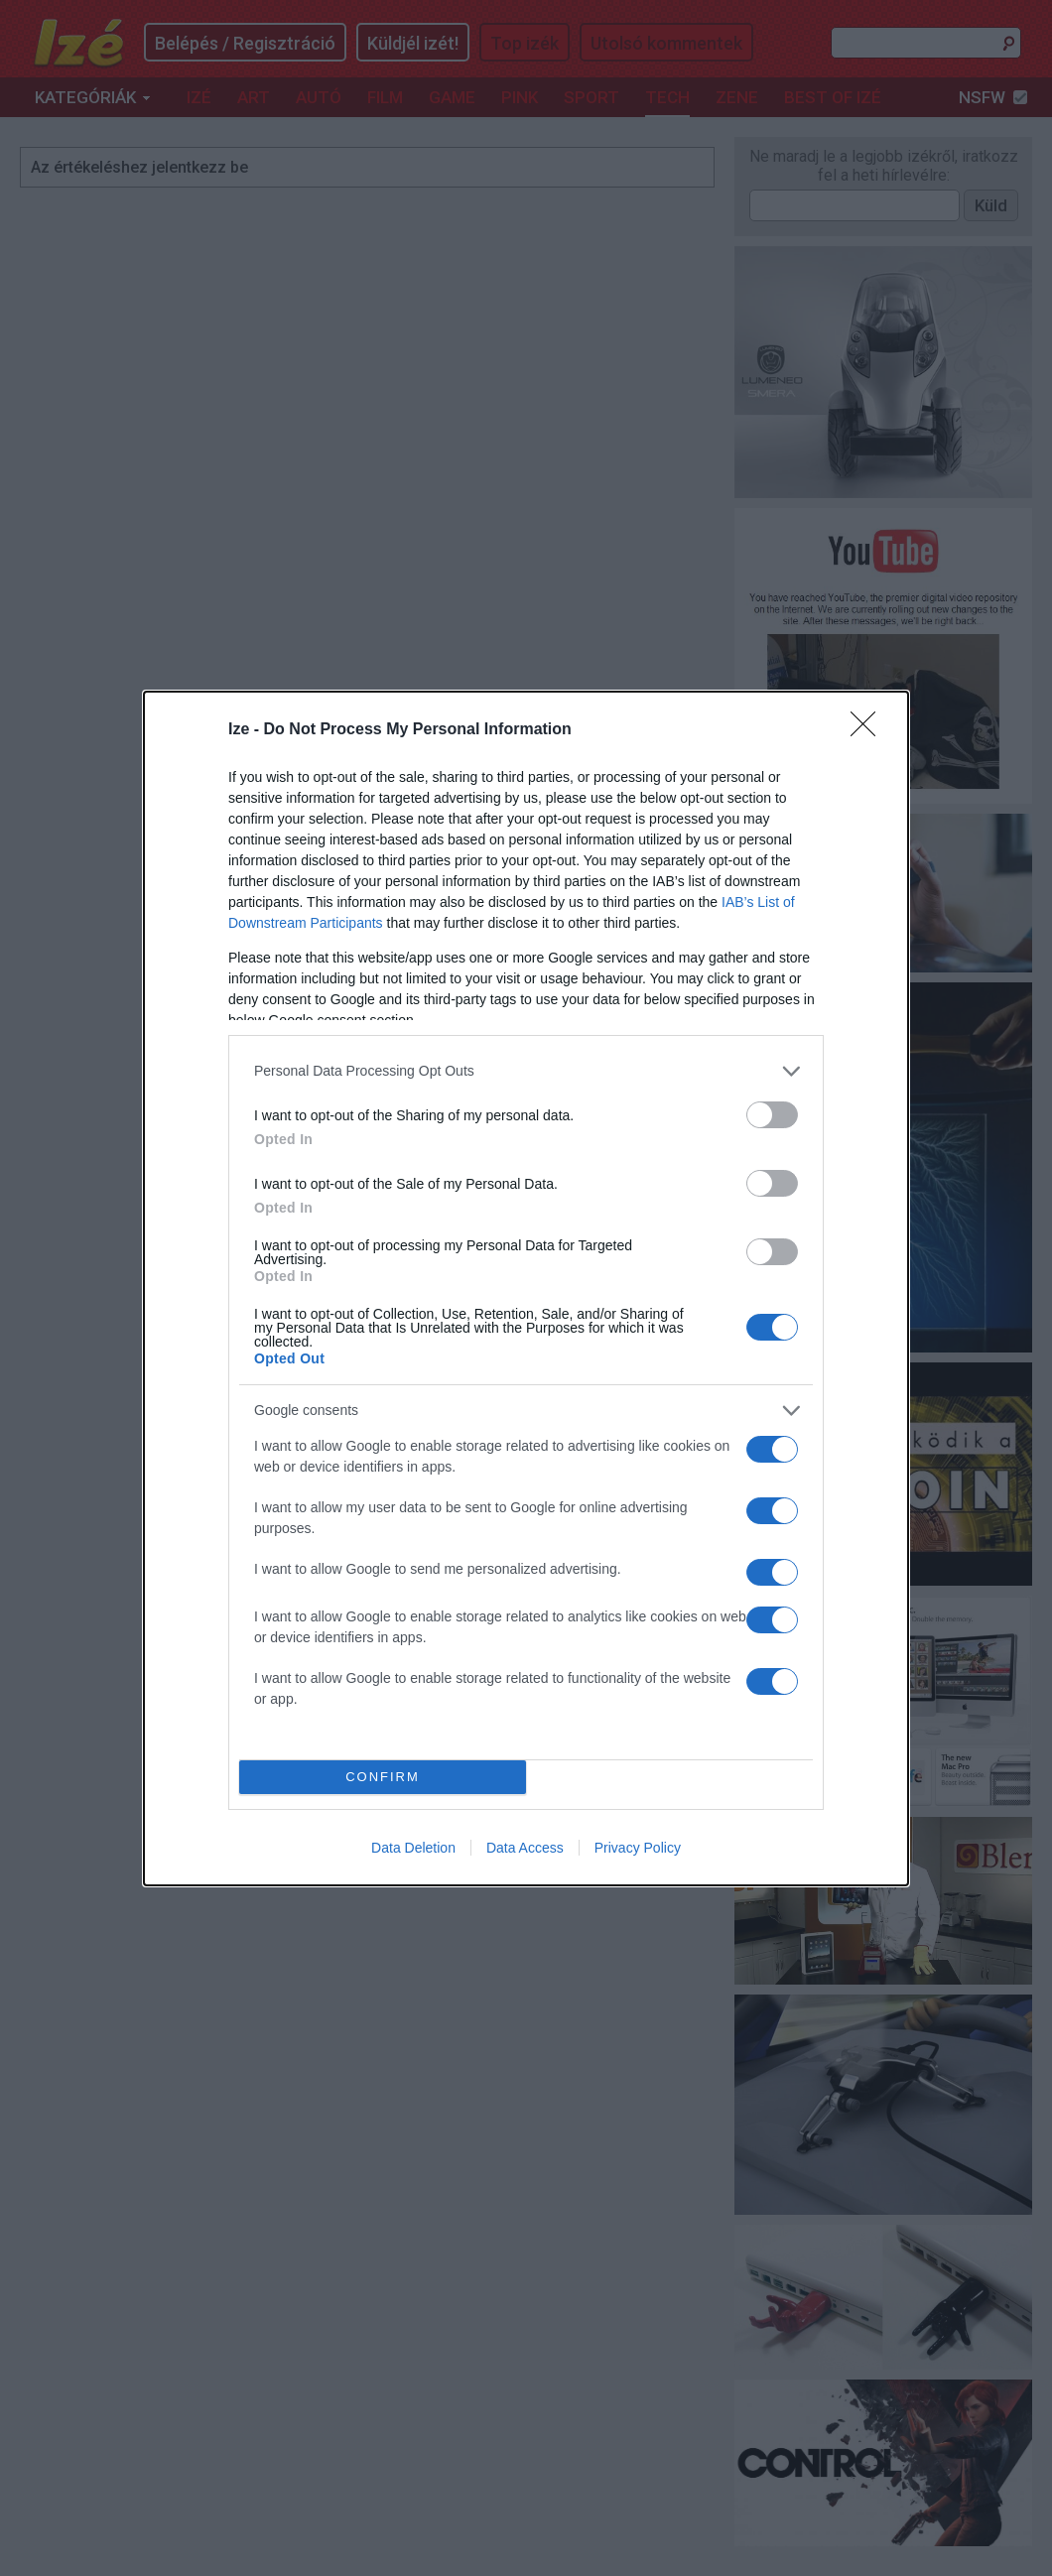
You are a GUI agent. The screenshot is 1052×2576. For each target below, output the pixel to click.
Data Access (525, 1848)
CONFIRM (382, 1776)
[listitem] (526, 1071)
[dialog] (526, 1288)
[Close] (869, 730)
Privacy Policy (637, 1848)
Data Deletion (413, 1848)
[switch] (772, 1114)
